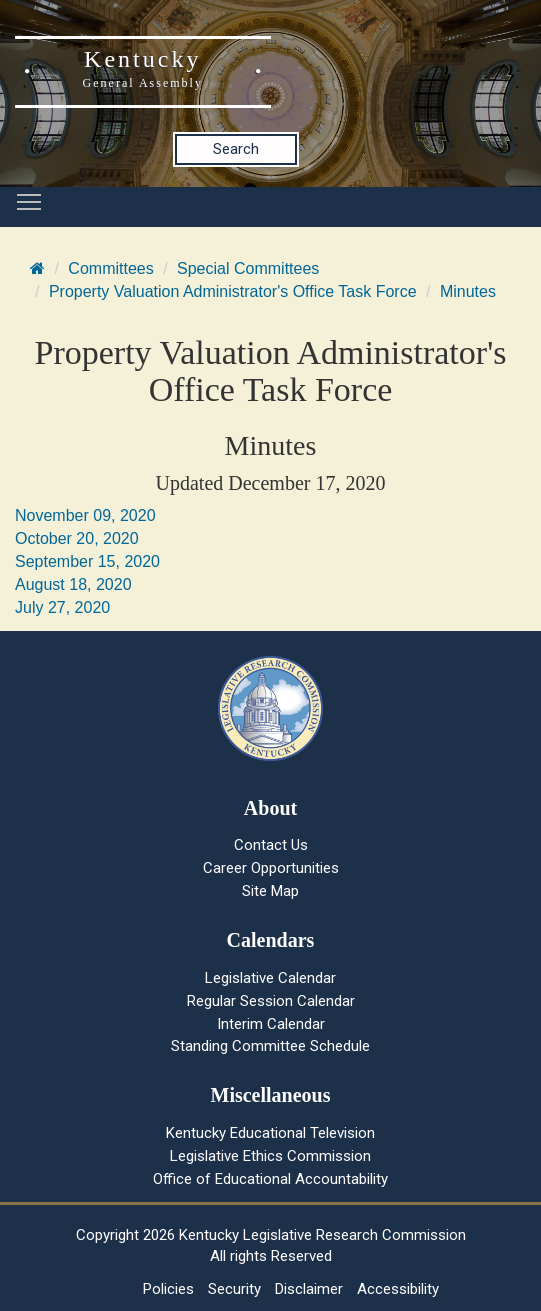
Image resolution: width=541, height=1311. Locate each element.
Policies (168, 1289)
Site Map (270, 891)
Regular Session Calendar (271, 1001)
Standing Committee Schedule (270, 1046)
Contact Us (271, 845)
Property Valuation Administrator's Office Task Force (233, 291)
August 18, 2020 (73, 584)
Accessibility (398, 1289)
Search (236, 149)
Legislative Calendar (270, 978)
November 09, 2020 (85, 515)
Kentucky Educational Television (270, 1133)
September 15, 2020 (87, 561)
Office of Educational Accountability (270, 1179)
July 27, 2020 (62, 607)
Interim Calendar (271, 1024)
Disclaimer (309, 1289)
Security (234, 1289)
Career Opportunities (271, 868)
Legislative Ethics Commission (270, 1156)
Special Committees (248, 268)
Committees (110, 268)
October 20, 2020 (77, 538)
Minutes (468, 291)
